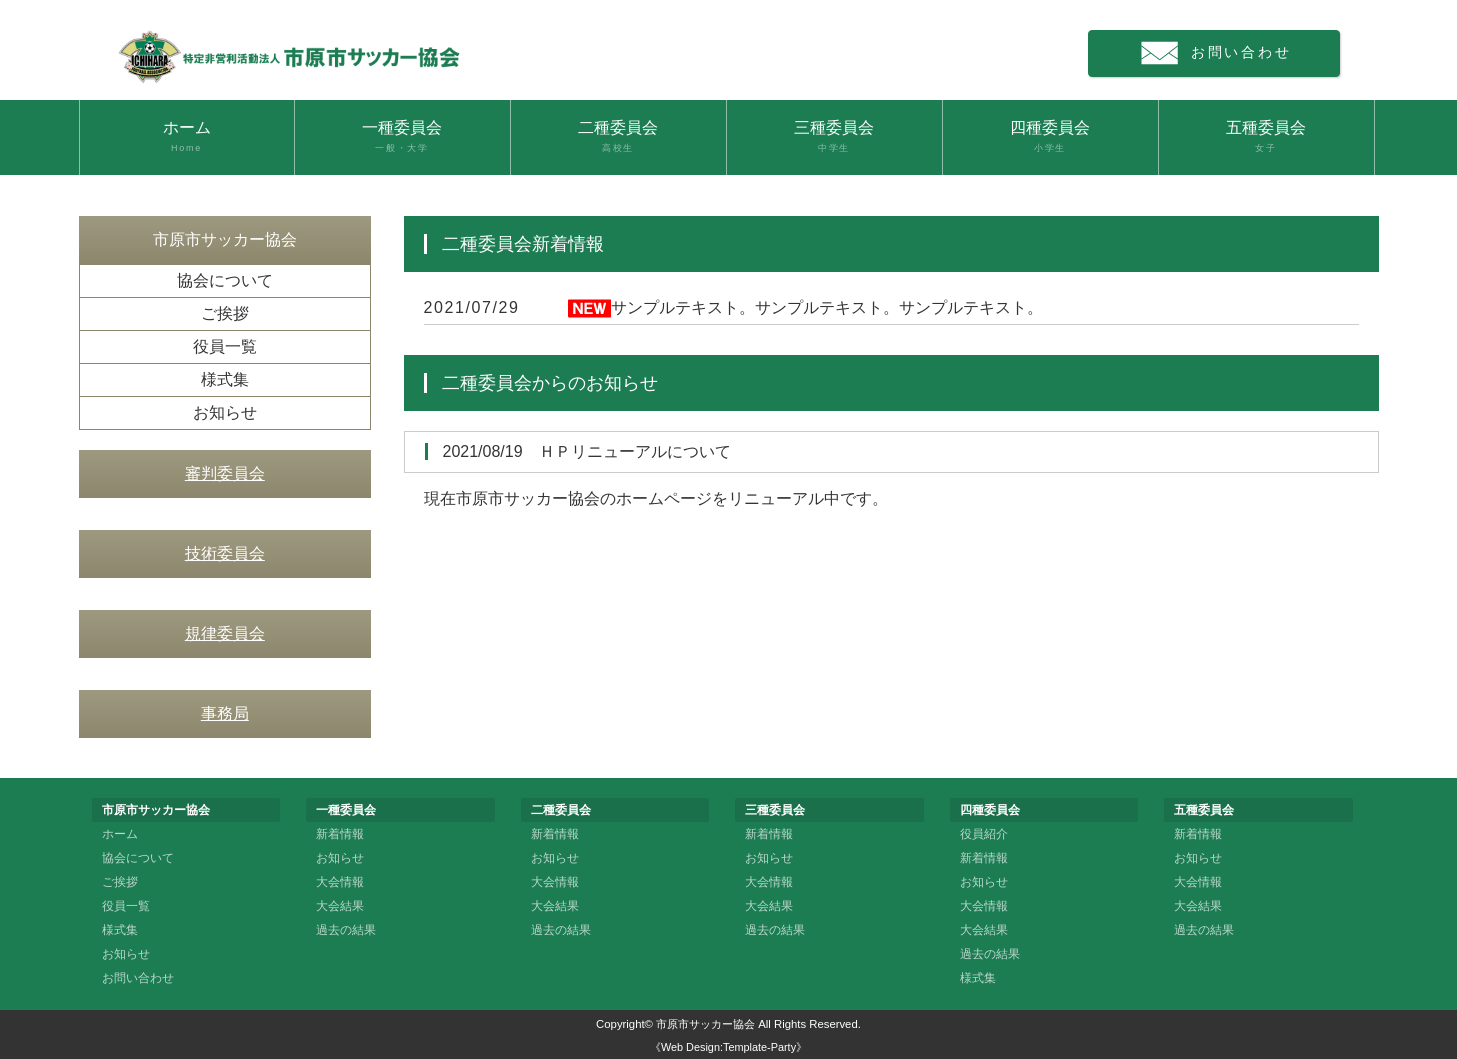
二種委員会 (618, 137)
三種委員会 (834, 137)
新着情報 (340, 834)
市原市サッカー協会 (705, 1024)
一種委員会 (402, 137)
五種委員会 (1266, 137)
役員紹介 (984, 834)
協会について (225, 280)
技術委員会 (225, 553)
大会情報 (340, 882)
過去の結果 (346, 930)
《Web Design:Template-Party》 (728, 1047)
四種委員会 (1050, 137)
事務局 (225, 713)
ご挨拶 (225, 313)
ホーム (187, 137)
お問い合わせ (1224, 53)
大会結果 (340, 906)
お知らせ (225, 412)
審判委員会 (225, 473)
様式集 (225, 379)
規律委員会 (225, 633)
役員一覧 (225, 346)
